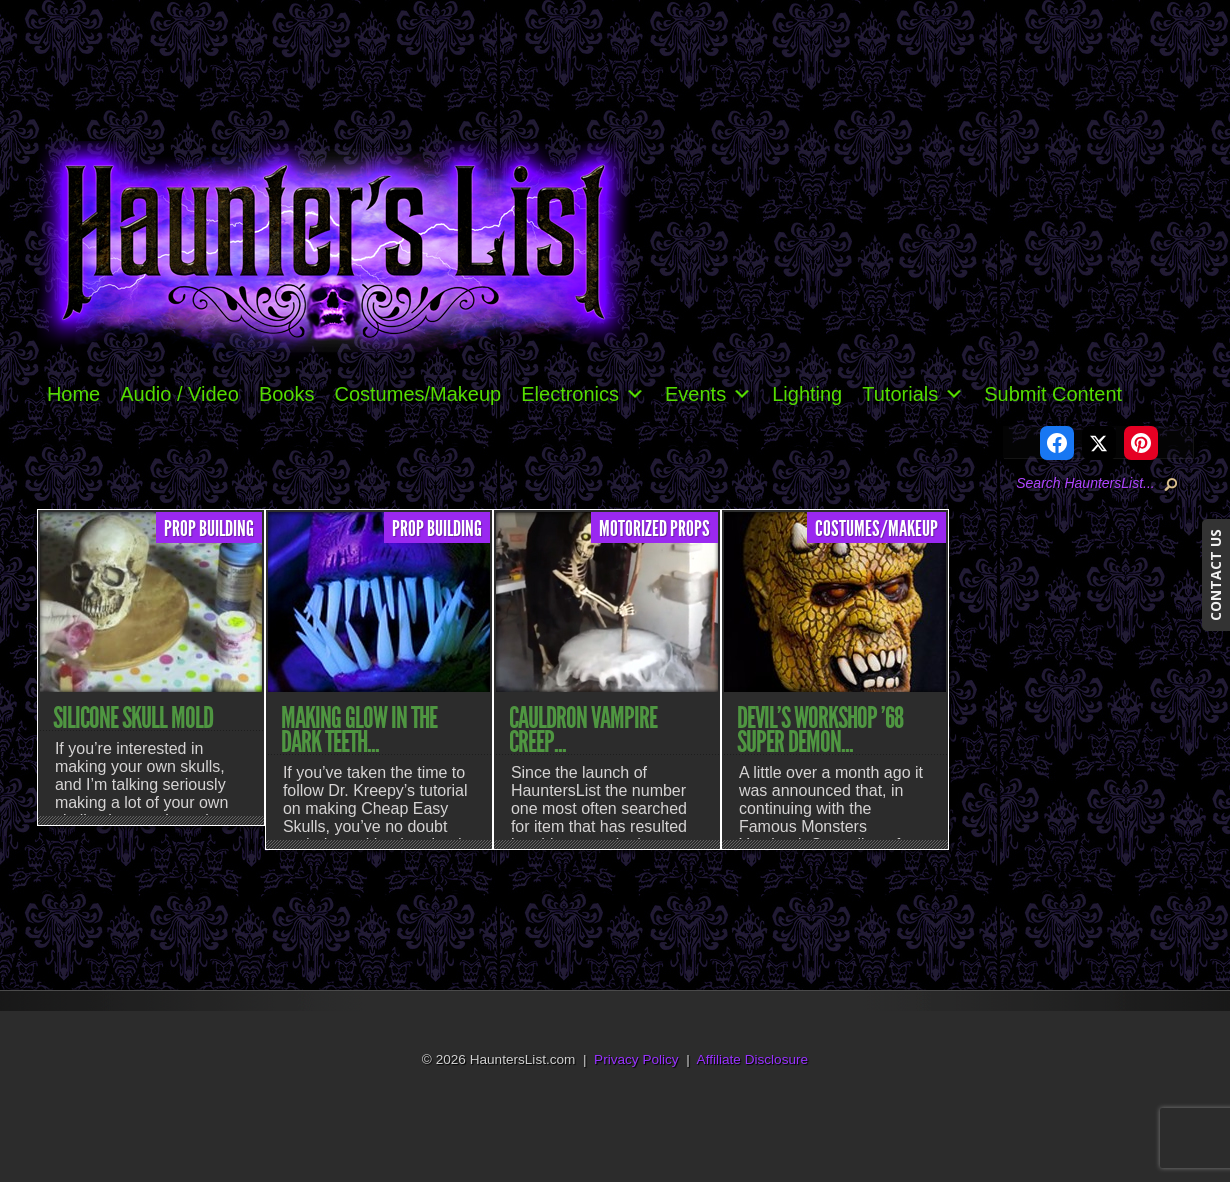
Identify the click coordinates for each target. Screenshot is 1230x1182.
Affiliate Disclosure (753, 1059)
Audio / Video (179, 394)
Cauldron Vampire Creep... (583, 730)
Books (287, 394)
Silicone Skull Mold (133, 718)
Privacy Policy (636, 1059)
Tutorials (913, 394)
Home (73, 394)
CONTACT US (1215, 575)
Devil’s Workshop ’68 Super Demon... (820, 730)
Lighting (807, 394)
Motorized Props (654, 529)
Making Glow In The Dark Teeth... (359, 730)
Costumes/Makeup (417, 394)
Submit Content (1053, 394)
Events (708, 394)
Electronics (583, 394)
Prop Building (209, 529)
